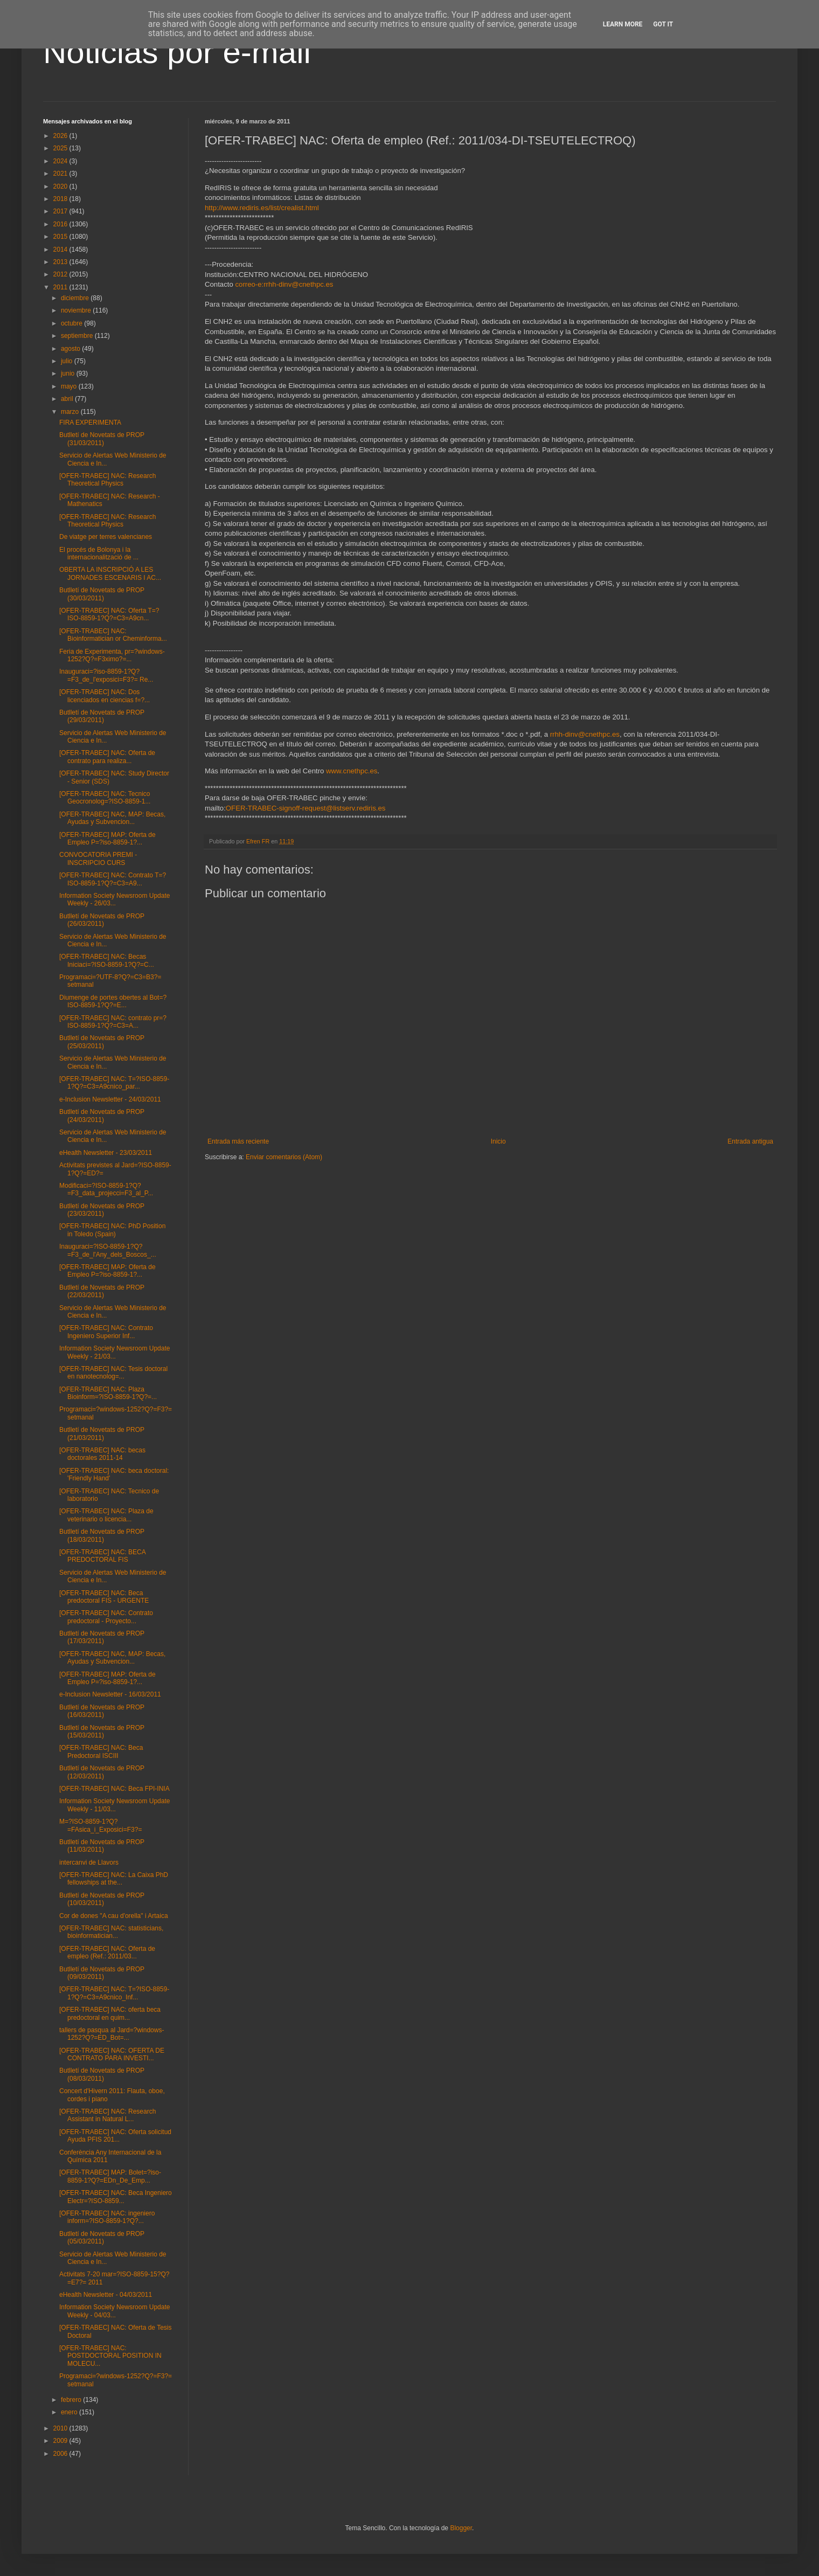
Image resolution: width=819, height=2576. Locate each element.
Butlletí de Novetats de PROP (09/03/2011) (101, 1973)
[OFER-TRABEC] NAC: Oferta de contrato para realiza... (107, 756)
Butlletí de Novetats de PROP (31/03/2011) (101, 438)
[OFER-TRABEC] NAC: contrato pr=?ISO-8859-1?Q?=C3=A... (112, 1021)
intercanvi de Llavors (89, 1862)
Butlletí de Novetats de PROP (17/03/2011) (101, 1637)
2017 (61, 211)
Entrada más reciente (238, 1141)
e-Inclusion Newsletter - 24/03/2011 (110, 1099)
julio (67, 361)
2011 (61, 287)
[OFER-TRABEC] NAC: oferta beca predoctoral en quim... (110, 2013)
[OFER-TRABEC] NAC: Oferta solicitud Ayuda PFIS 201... (115, 2135)
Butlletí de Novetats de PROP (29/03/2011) (101, 716)
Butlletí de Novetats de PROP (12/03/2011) (101, 1771)
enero (70, 2412)
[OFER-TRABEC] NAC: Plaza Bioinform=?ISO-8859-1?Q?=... (108, 1393)
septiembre (78, 336)
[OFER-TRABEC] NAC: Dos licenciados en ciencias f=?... (104, 695)
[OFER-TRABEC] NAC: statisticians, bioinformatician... (111, 1932)
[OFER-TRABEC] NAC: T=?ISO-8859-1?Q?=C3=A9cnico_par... (114, 1082)
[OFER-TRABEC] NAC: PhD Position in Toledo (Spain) (112, 1229)
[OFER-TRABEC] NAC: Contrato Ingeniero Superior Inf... (106, 1331)
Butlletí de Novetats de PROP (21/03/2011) (101, 1433)
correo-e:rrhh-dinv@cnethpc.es (284, 284)
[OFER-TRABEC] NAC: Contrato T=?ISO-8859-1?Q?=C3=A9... (112, 879)
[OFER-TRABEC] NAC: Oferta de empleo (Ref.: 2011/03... (107, 1952)
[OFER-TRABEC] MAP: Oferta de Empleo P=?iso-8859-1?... (107, 838)
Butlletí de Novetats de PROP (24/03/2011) (101, 1115)
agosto (71, 348)
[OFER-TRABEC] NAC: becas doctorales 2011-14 (102, 1454)
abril (68, 399)
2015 (61, 236)
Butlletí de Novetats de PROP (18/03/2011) (101, 1535)
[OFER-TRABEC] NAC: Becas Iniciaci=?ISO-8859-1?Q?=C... (106, 960)
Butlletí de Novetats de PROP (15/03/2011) (101, 1731)
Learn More (623, 24)
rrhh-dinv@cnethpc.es (585, 734)
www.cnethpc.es (351, 771)
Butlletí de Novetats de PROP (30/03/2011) (101, 593)
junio (69, 373)
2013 (61, 262)
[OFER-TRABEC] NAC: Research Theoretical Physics (107, 479)
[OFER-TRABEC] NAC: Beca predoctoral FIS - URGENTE (104, 1596)
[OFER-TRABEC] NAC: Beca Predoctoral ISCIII (101, 1751)
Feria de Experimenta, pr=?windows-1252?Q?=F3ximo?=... (112, 655)
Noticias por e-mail (177, 52)
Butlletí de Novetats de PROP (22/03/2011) (101, 1291)
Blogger (461, 2528)
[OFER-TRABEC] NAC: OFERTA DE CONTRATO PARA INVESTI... (111, 2054)
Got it (663, 24)
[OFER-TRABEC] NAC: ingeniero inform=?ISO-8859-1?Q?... (107, 2217)
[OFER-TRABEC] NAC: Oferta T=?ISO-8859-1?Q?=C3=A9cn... (109, 614)
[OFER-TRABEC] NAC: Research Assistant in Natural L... (107, 2115)
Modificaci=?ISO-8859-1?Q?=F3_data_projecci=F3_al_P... (106, 1189)
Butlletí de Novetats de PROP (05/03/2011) (101, 2237)
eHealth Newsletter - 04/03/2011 (105, 2294)
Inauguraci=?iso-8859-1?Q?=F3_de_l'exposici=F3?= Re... (106, 675)
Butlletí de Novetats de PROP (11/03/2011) (101, 1845)
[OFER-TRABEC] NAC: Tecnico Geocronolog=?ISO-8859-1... (104, 797)
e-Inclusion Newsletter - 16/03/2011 (110, 1694)
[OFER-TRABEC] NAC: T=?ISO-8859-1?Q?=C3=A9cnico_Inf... (114, 1992)
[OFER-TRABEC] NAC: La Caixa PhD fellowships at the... (113, 1878)
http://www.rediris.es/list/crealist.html (262, 208)
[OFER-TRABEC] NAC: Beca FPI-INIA (114, 1788)
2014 (61, 249)
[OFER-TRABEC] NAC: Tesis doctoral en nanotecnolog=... (113, 1372)
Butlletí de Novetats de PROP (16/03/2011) (101, 1711)
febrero (72, 2400)
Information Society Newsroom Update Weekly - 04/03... (114, 2310)
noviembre (77, 310)
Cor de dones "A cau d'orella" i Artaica (113, 1916)
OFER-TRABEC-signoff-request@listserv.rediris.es (306, 808)
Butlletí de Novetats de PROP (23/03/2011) (101, 1209)
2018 (61, 199)
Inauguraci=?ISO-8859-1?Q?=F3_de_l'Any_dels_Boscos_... (107, 1250)
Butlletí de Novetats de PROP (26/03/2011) (101, 919)
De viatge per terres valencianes (105, 537)
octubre (72, 323)
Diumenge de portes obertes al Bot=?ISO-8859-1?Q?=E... (112, 1001)
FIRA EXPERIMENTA (90, 422)
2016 (61, 224)
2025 (61, 148)
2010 (61, 2428)
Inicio (498, 1141)
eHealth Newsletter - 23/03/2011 (105, 1153)
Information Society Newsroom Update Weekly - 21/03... (114, 1352)
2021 (61, 173)
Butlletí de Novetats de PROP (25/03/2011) (101, 1041)
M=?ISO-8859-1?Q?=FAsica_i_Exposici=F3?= (100, 1825)
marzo (71, 412)
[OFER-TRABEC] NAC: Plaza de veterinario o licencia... (106, 1514)
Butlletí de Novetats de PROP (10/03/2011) (101, 1899)
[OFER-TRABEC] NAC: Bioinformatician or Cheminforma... (113, 634)
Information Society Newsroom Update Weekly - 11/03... (114, 1804)
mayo (70, 386)
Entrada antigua (750, 1141)
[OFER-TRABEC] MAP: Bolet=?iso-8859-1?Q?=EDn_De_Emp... (110, 2176)
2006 (61, 2453)
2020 (61, 186)
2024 (61, 161)
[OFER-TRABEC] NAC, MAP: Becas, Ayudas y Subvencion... (112, 818)
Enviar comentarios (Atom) (284, 1157)
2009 (61, 2441)
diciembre (76, 298)
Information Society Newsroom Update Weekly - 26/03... (114, 899)
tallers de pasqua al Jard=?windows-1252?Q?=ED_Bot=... (111, 2033)
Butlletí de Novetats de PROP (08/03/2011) (101, 2074)
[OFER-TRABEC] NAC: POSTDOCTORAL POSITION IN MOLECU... (110, 2355)
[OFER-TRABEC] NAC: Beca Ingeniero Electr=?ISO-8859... (115, 2196)
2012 (61, 274)
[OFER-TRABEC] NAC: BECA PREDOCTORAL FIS (102, 1555)
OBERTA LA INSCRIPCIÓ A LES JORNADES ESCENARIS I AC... (110, 573)
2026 (61, 136)
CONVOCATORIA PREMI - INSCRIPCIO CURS (98, 858)
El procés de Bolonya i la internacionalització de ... (98, 553)
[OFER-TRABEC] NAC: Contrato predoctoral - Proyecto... (106, 1616)
